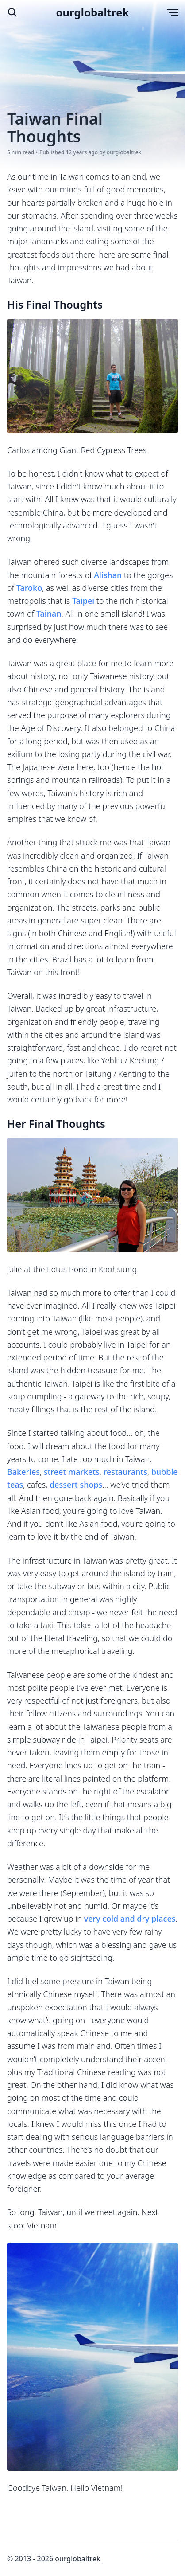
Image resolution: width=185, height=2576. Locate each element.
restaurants (125, 1471)
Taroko (29, 587)
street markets (72, 1471)
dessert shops (76, 1484)
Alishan (108, 575)
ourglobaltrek (92, 12)
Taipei (83, 600)
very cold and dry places (130, 1918)
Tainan (49, 613)
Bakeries (23, 1471)
